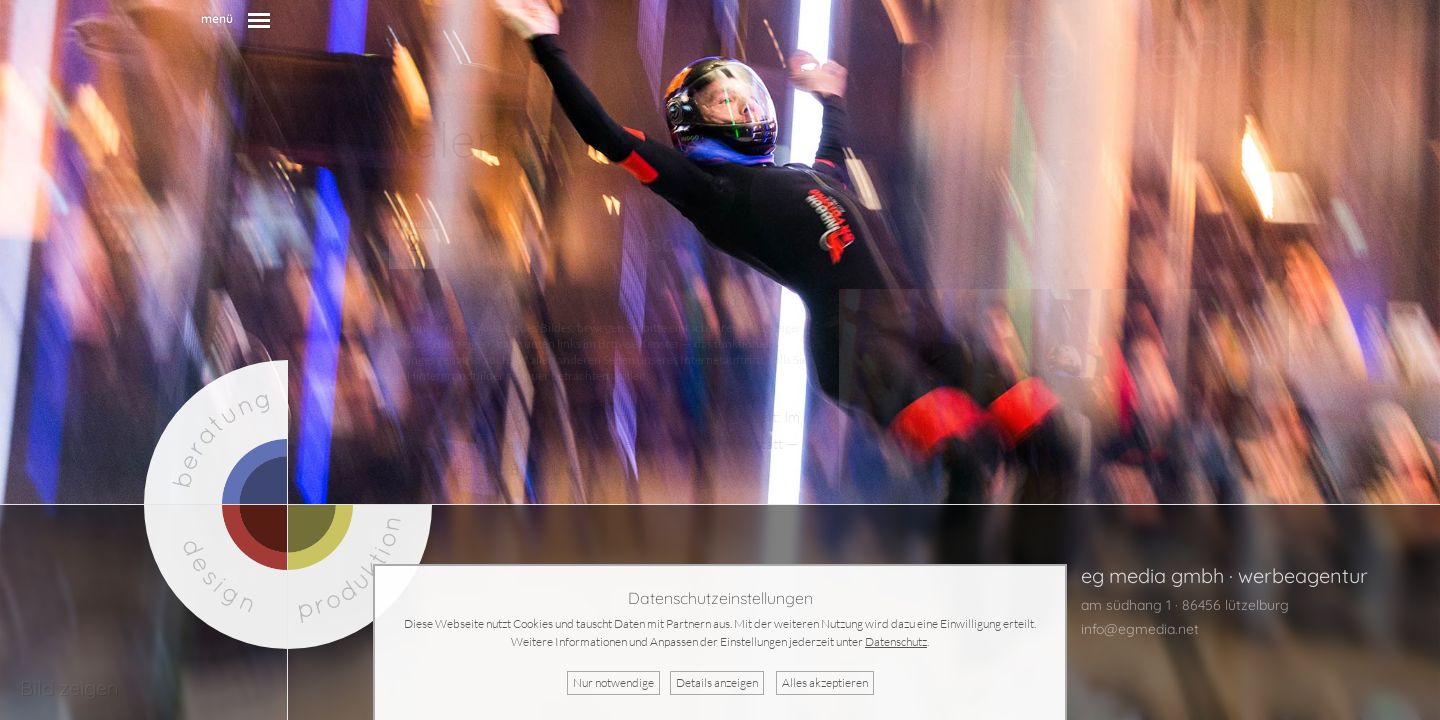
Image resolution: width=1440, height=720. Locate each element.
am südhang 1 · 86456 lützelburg (1185, 605)
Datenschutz (896, 641)
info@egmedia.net (1140, 629)
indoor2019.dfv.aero (657, 469)
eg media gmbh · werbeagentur (1224, 575)
